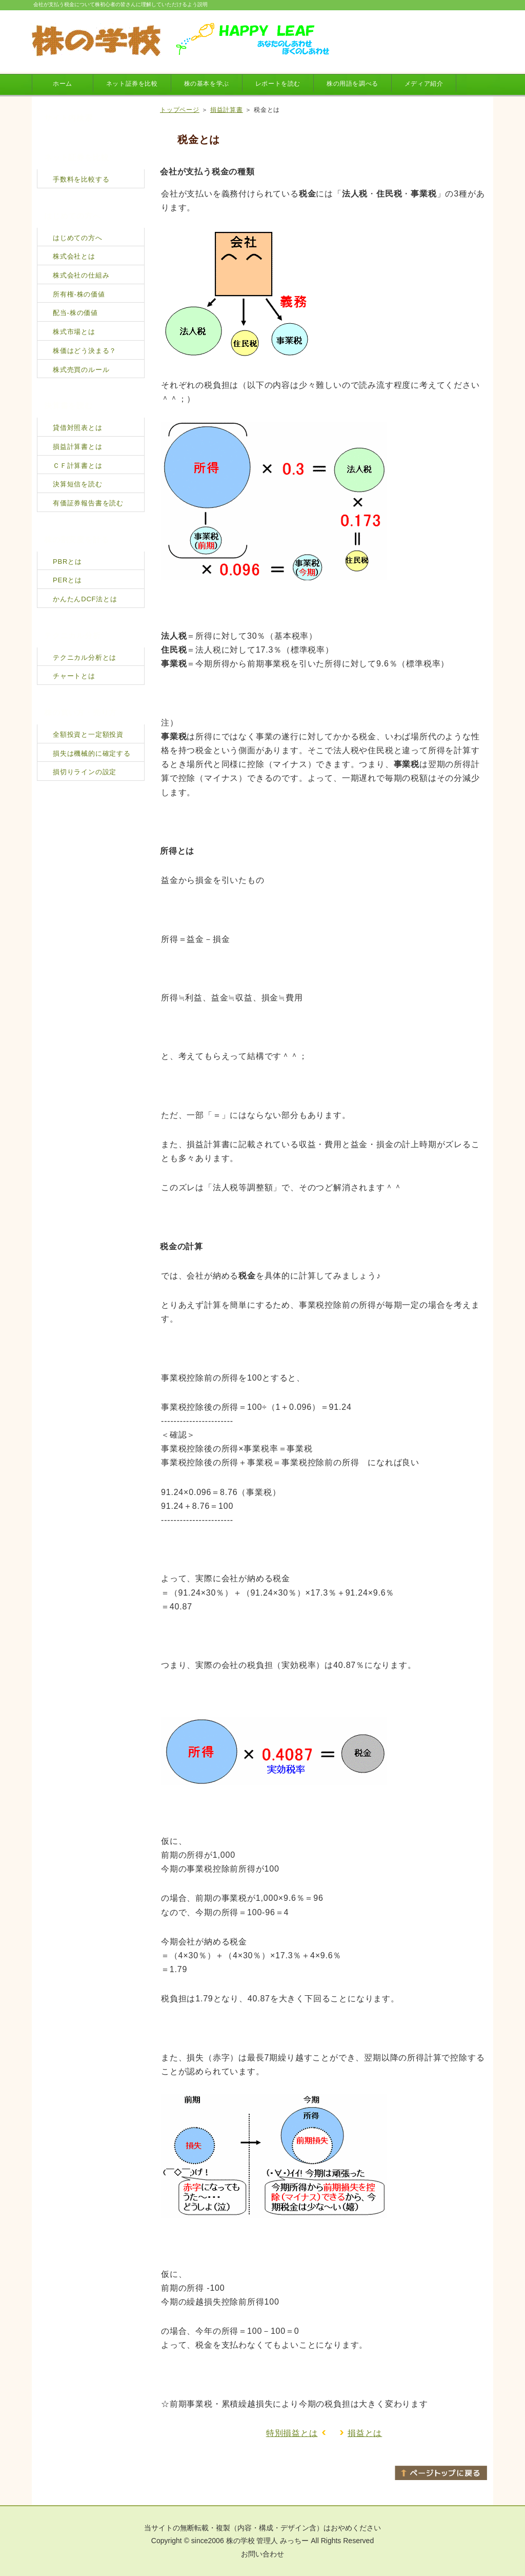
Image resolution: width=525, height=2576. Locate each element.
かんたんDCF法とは (85, 599)
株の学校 (240, 2540)
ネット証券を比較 (132, 83)
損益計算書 (226, 109)
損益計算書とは (78, 446)
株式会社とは (74, 256)
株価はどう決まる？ (84, 351)
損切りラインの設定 (84, 772)
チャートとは (74, 676)
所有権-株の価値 (79, 294)
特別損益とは (292, 2433)
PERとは (67, 580)
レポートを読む (277, 83)
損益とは (365, 2433)
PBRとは (67, 561)
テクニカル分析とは (84, 657)
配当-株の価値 (75, 313)
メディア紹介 (424, 83)
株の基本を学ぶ (206, 83)
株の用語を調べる (352, 83)
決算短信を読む (78, 484)
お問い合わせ (262, 2554)
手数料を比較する (81, 179)
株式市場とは (74, 332)
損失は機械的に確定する (92, 753)
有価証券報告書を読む (88, 503)
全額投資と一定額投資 (88, 734)
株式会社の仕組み (81, 275)
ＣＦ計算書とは (78, 465)
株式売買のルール (81, 369)
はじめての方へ (78, 238)
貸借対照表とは (78, 427)
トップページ (179, 109)
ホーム (62, 83)
